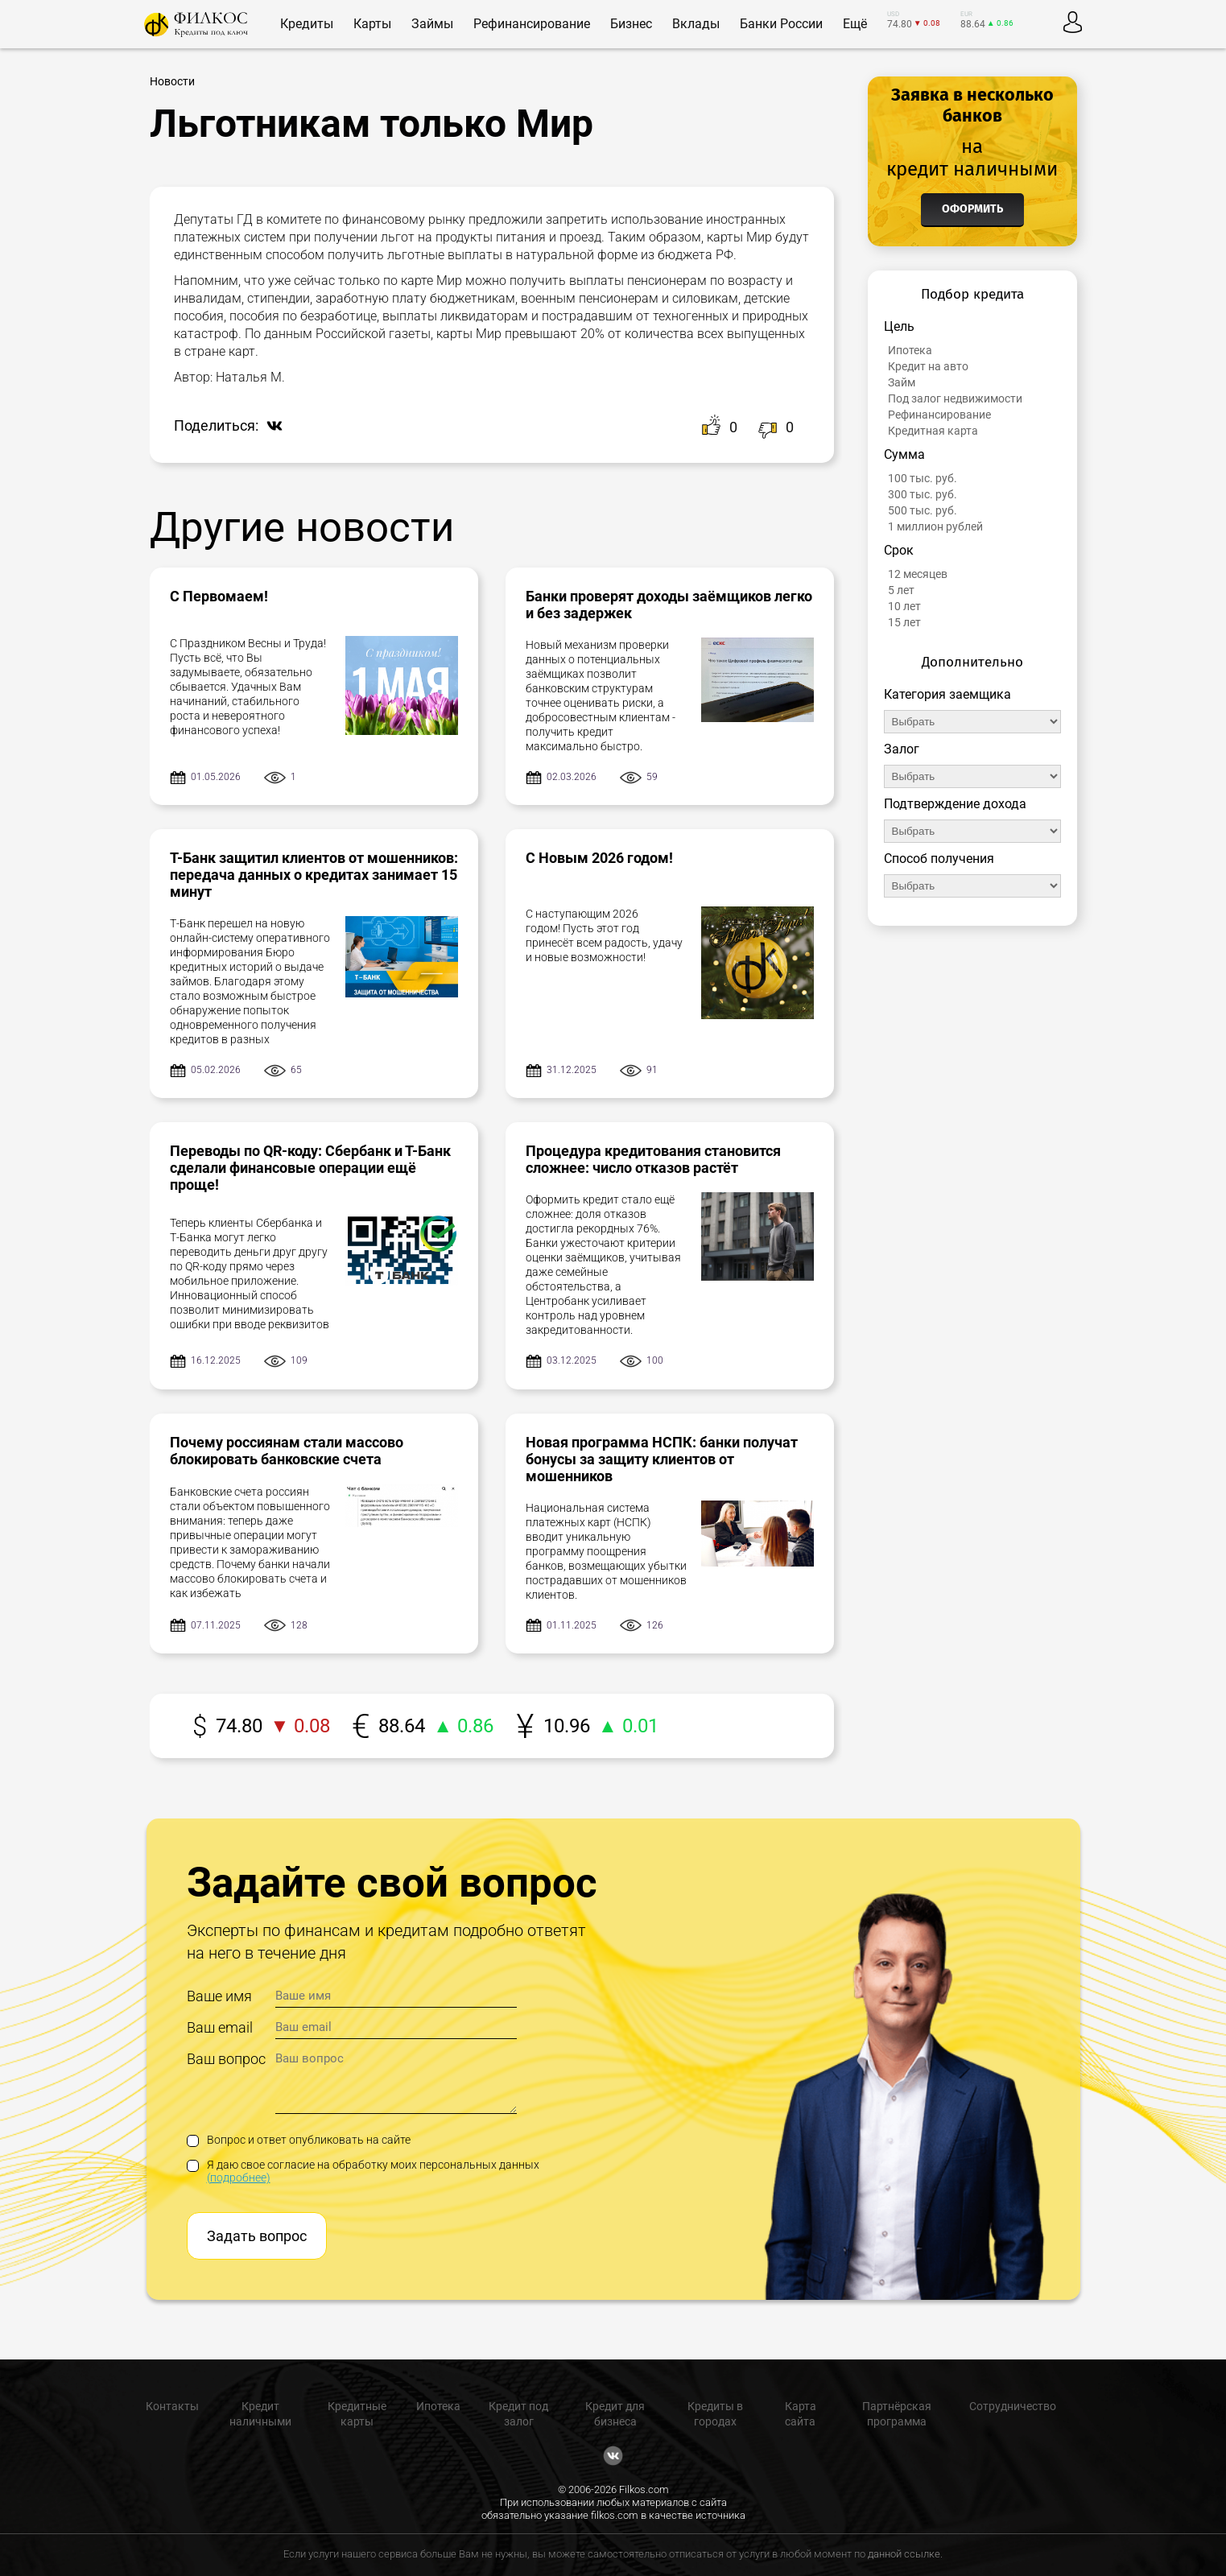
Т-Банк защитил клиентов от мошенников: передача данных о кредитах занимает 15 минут (314, 874)
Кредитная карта (933, 430)
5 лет (901, 590)
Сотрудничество (1012, 2406)
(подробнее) (238, 2177)
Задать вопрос (257, 2235)
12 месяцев (917, 574)
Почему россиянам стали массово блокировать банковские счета (286, 1451)
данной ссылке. (905, 2554)
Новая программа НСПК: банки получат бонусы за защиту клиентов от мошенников (662, 1459)
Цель (899, 326)
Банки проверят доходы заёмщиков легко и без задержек (669, 604)
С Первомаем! (219, 596)
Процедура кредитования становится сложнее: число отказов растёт (653, 1159)
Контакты (172, 2406)
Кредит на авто (928, 366)
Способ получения (939, 858)
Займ (901, 382)
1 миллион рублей (935, 526)
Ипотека (910, 350)
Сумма (904, 454)
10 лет (904, 606)
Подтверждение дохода (955, 803)
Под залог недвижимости (955, 398)
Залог (901, 749)
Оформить (972, 209)
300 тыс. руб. (922, 494)
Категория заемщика (947, 694)
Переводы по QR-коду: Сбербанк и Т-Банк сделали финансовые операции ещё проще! (310, 1167)
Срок (899, 550)
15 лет (904, 622)
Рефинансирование (939, 414)
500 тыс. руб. (922, 510)
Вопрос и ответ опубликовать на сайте (299, 2139)
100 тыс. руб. (922, 478)
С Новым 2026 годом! (599, 857)
